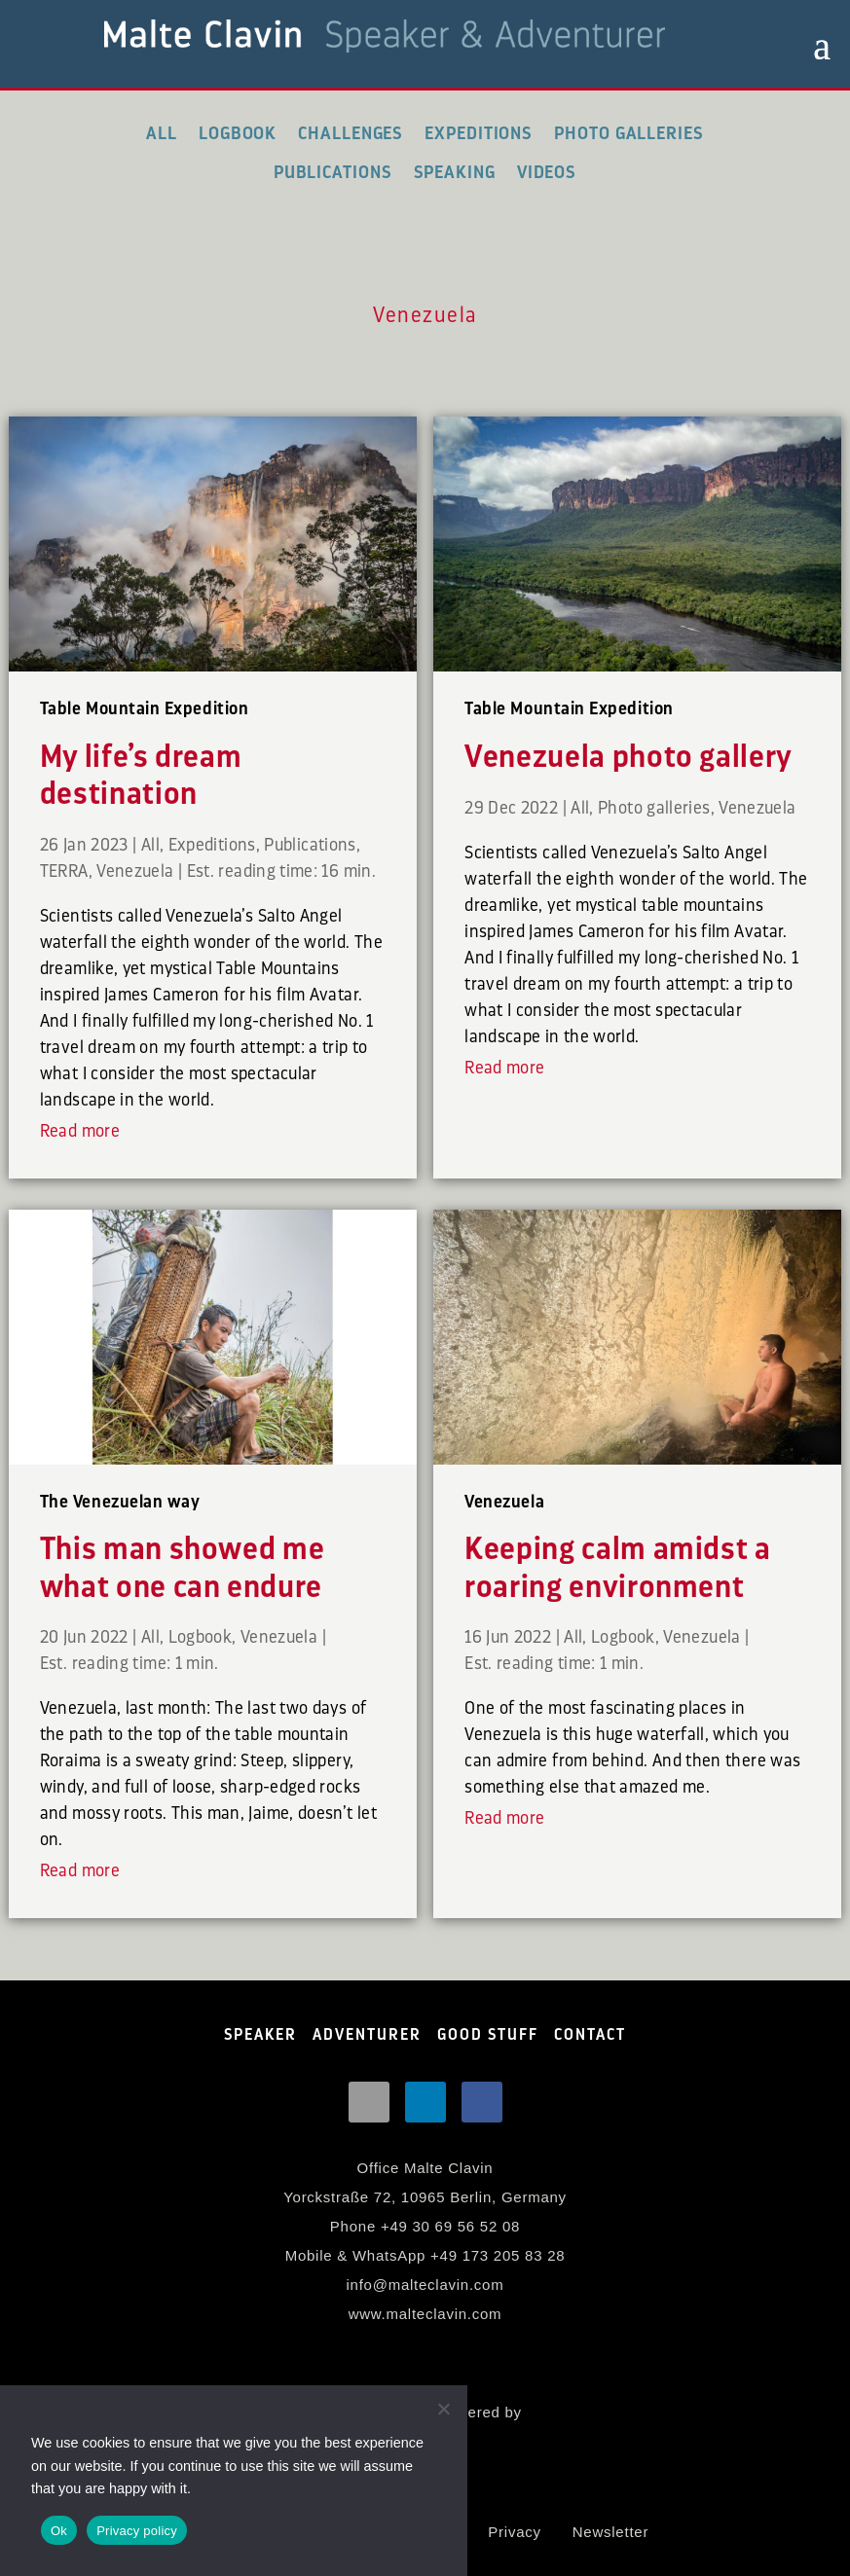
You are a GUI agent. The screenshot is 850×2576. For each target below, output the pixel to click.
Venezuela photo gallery (628, 757)
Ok (59, 2530)
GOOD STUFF (487, 2035)
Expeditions (479, 133)
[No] (443, 2408)
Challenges (350, 133)
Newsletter (610, 2531)
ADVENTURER (367, 2035)
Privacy (514, 2531)
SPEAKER (260, 2035)
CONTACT (590, 2035)
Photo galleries (629, 133)
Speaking (455, 172)
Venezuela (134, 871)
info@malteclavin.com (425, 2284)
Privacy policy (136, 2530)
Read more (80, 1131)
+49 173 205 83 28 (497, 2255)
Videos (546, 172)
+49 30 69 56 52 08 (450, 2226)
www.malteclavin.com (425, 2313)
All (161, 133)
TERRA (64, 871)
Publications (333, 172)
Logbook (238, 133)
